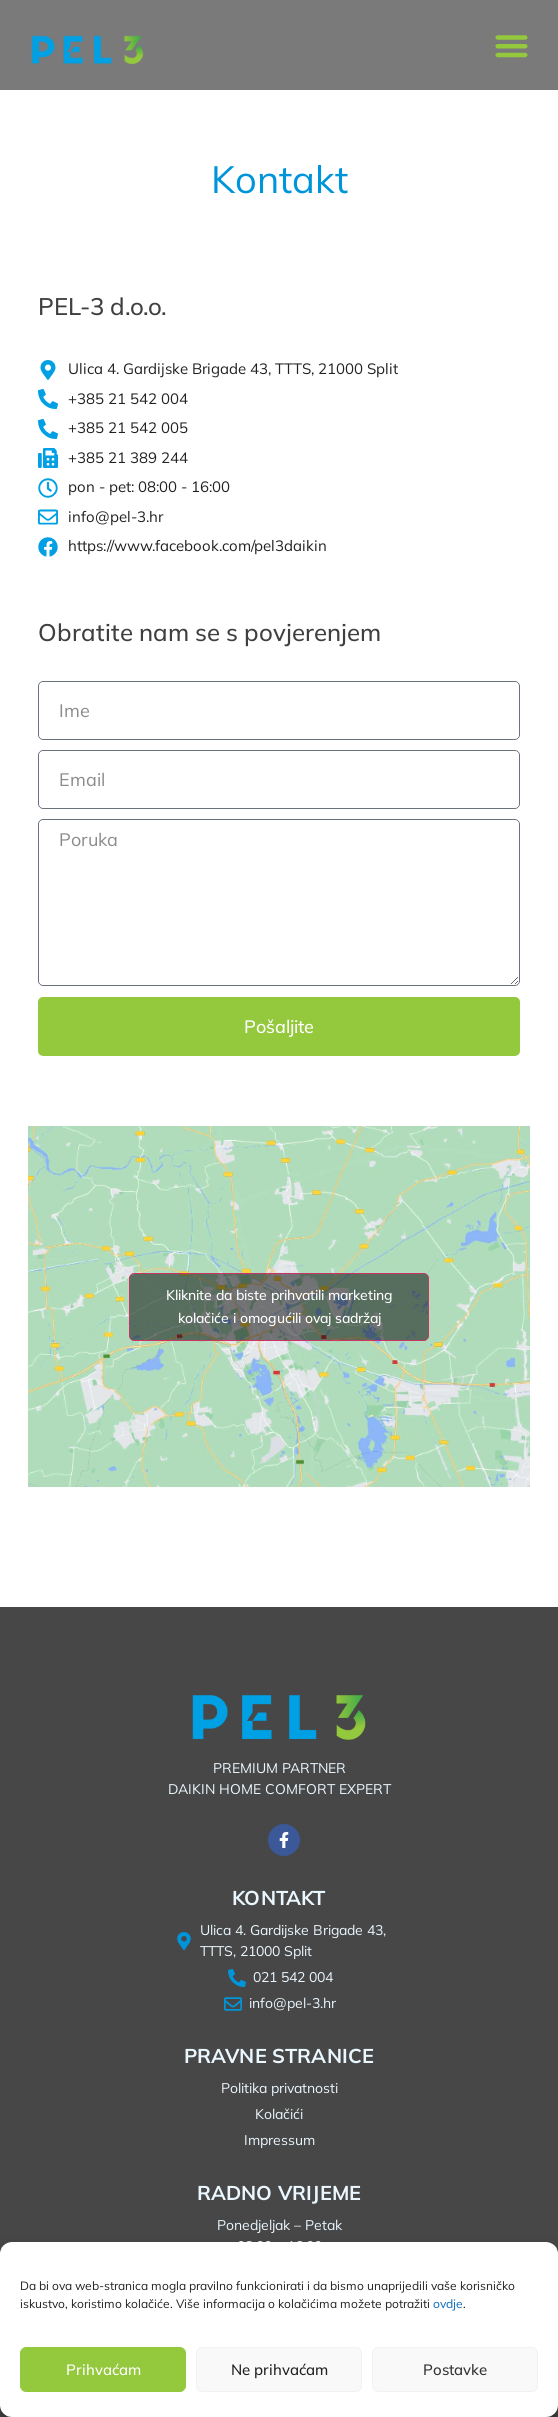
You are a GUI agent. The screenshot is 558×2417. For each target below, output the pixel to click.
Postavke (455, 2369)
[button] (511, 45)
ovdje (448, 2303)
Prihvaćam (103, 2369)
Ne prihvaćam (279, 2369)
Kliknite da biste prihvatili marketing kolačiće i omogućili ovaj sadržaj (279, 1306)
